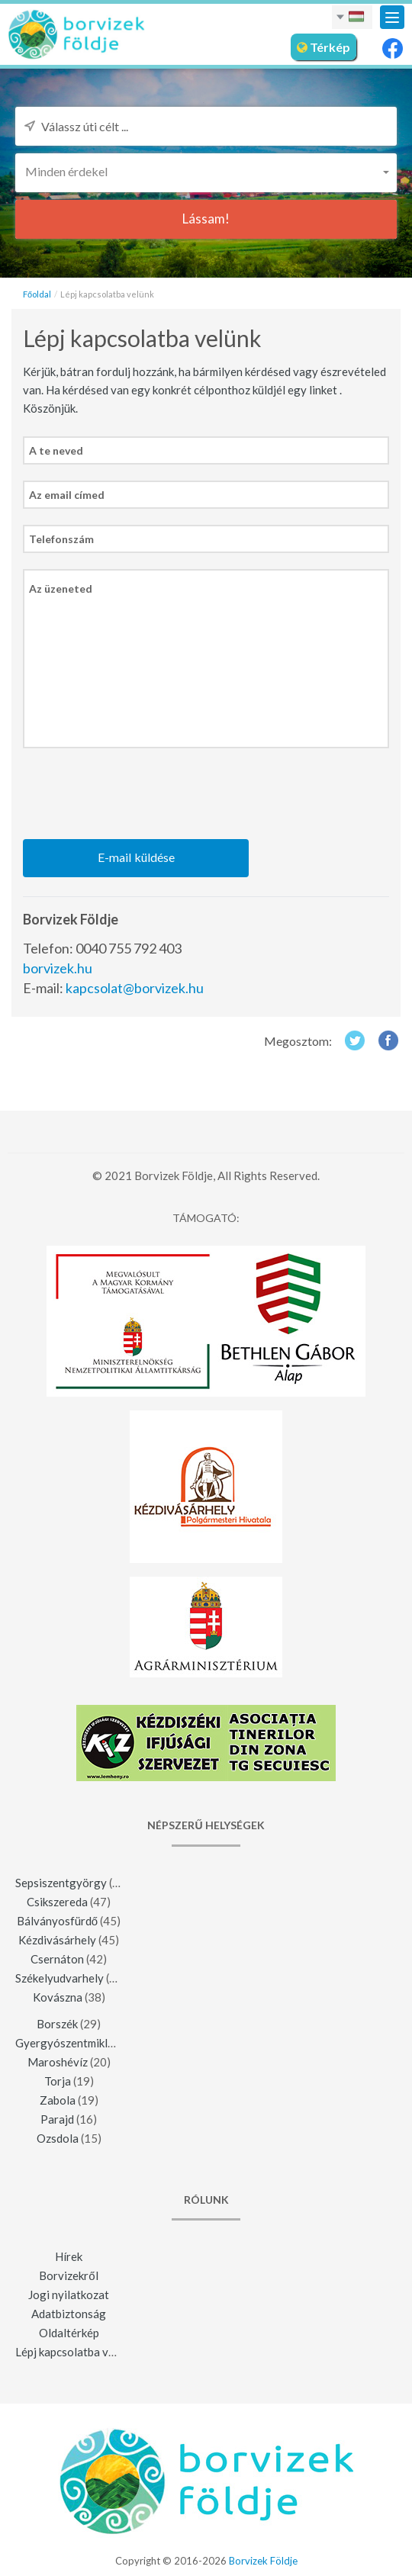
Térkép (323, 47)
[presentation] (139, 794)
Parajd (57, 2119)
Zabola (58, 2100)
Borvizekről (68, 2275)
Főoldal (37, 294)
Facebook (389, 1040)
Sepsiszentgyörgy (61, 1882)
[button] (206, 171)
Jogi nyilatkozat (68, 2294)
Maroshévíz (57, 2062)
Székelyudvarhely (59, 1978)
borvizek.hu (57, 968)
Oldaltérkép (69, 2333)
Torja (57, 2081)
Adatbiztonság (68, 2313)
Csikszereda (57, 1902)
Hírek (68, 2256)
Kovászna (57, 1997)
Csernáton (57, 1959)
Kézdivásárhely (57, 1940)
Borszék (57, 2024)
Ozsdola (58, 2138)
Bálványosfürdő (57, 1921)
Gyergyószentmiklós (67, 2043)
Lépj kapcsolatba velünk (75, 2352)
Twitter (354, 1040)
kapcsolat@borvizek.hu (135, 987)
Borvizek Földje (263, 2561)
